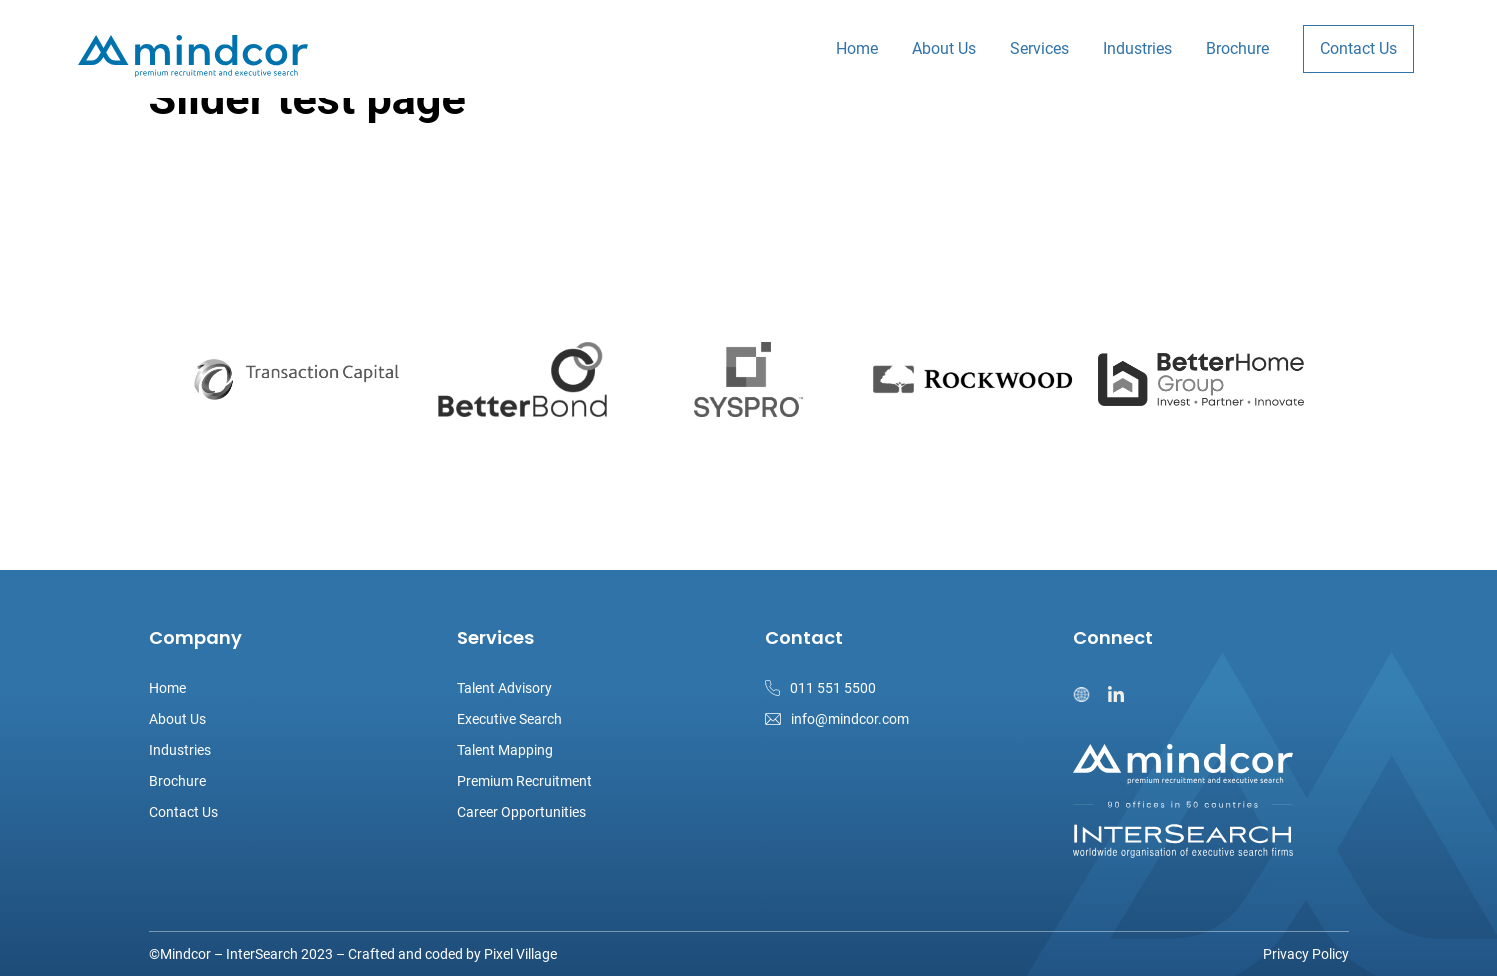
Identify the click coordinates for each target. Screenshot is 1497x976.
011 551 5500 (833, 688)
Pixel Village (520, 954)
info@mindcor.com (850, 719)
